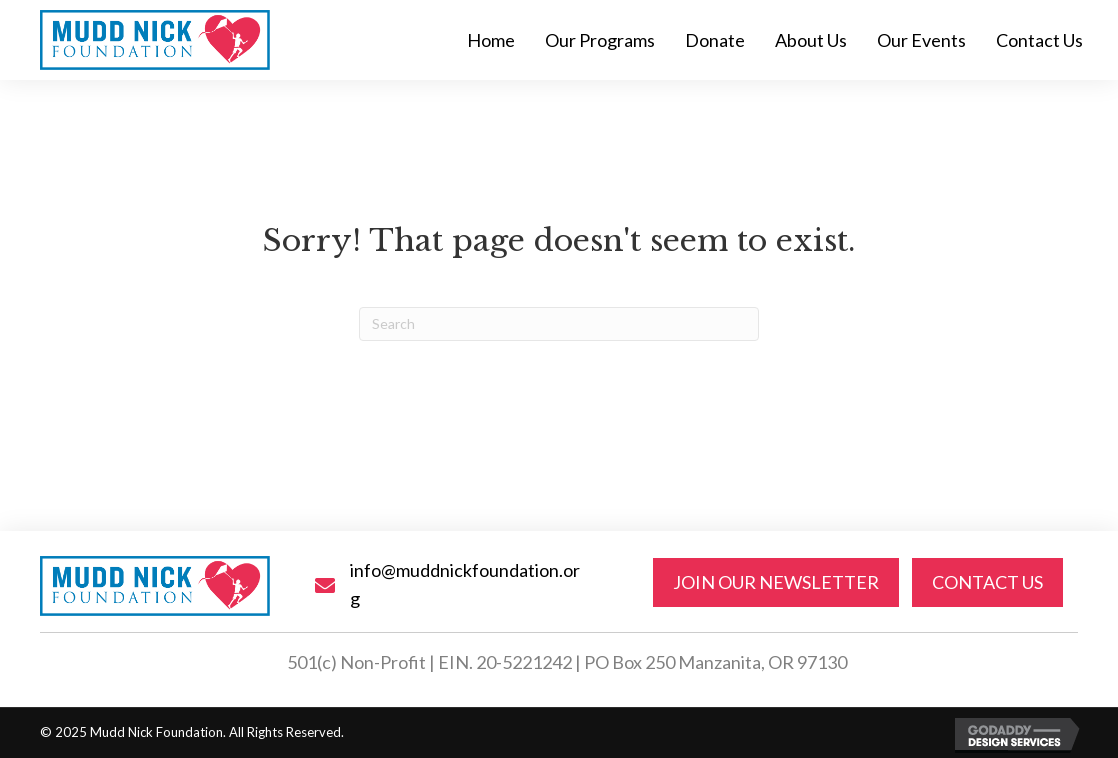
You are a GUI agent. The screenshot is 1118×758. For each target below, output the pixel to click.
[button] (776, 582)
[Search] (559, 324)
